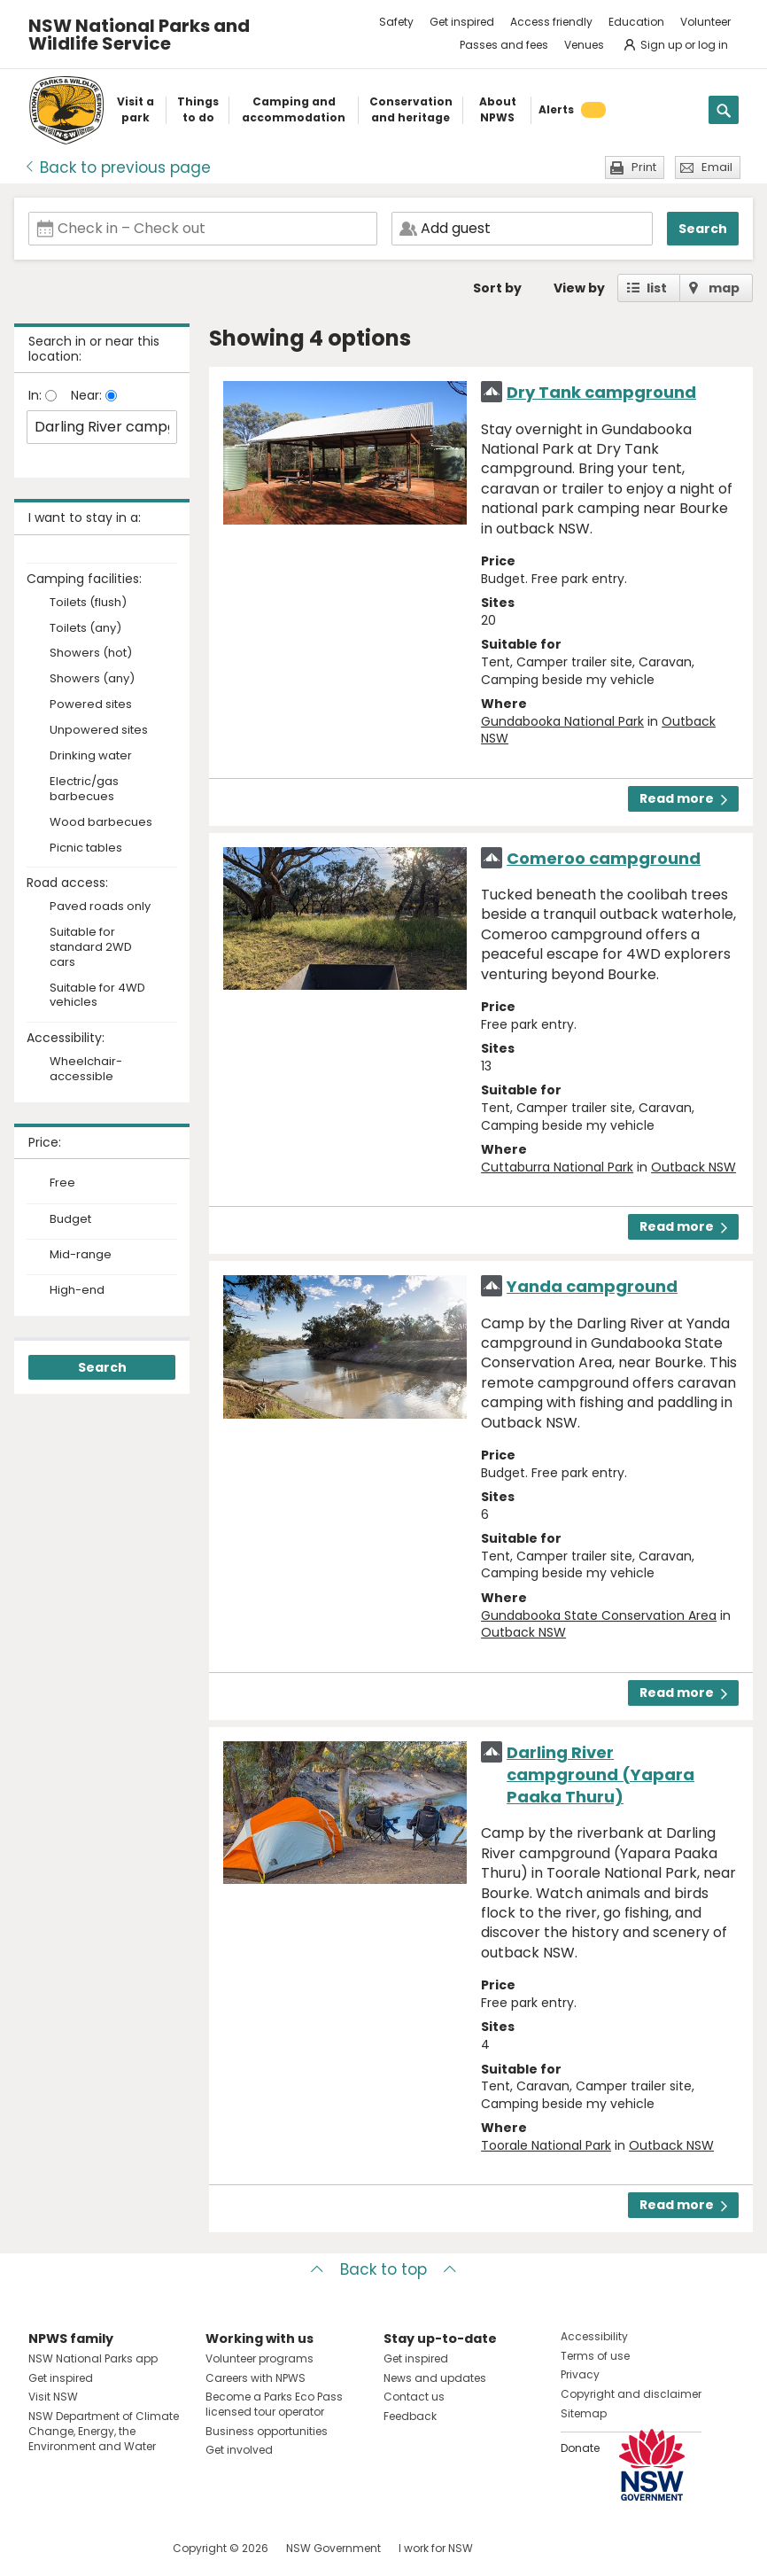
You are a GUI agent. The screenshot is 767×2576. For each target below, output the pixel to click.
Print (643, 167)
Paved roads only (100, 906)
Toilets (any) (85, 628)
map (724, 288)
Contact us (414, 2396)
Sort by (497, 288)
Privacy (580, 2374)
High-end (77, 1290)
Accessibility (594, 2336)
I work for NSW (436, 2548)
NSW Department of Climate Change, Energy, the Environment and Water (103, 2431)
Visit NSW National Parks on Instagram (82, 2548)
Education (636, 21)
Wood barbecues (101, 822)
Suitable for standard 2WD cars (91, 947)
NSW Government (333, 2548)
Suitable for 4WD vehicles (97, 996)
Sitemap (584, 2413)
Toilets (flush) (88, 603)
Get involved (239, 2449)
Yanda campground (592, 1286)
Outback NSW (693, 1167)
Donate (580, 2447)
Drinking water (91, 756)
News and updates (435, 2377)
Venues (584, 44)
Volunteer (705, 21)
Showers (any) (92, 679)
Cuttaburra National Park (557, 1167)
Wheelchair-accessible (86, 1070)
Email (716, 167)
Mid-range (81, 1255)
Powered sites (91, 704)
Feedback (410, 2416)
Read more (683, 798)
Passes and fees (504, 44)
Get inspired (462, 21)
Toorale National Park (546, 2145)
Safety (396, 21)
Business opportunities (266, 2431)
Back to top (383, 2269)
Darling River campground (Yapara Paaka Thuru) (600, 1774)
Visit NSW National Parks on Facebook (44, 2548)
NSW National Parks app (93, 2358)
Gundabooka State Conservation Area (599, 1615)
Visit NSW (53, 2396)
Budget (70, 1219)
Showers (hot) (91, 653)
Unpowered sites (99, 730)
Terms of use (595, 2355)
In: (36, 395)
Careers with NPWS (255, 2377)
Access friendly (551, 21)
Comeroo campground (604, 858)
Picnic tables (86, 848)
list (657, 288)
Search (702, 228)
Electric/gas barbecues (84, 789)
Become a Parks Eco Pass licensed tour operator (274, 2404)
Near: (88, 395)
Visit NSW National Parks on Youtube (121, 2548)
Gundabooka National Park (562, 721)
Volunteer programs (259, 2358)
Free (62, 1183)
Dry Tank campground (601, 392)
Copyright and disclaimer (631, 2393)
